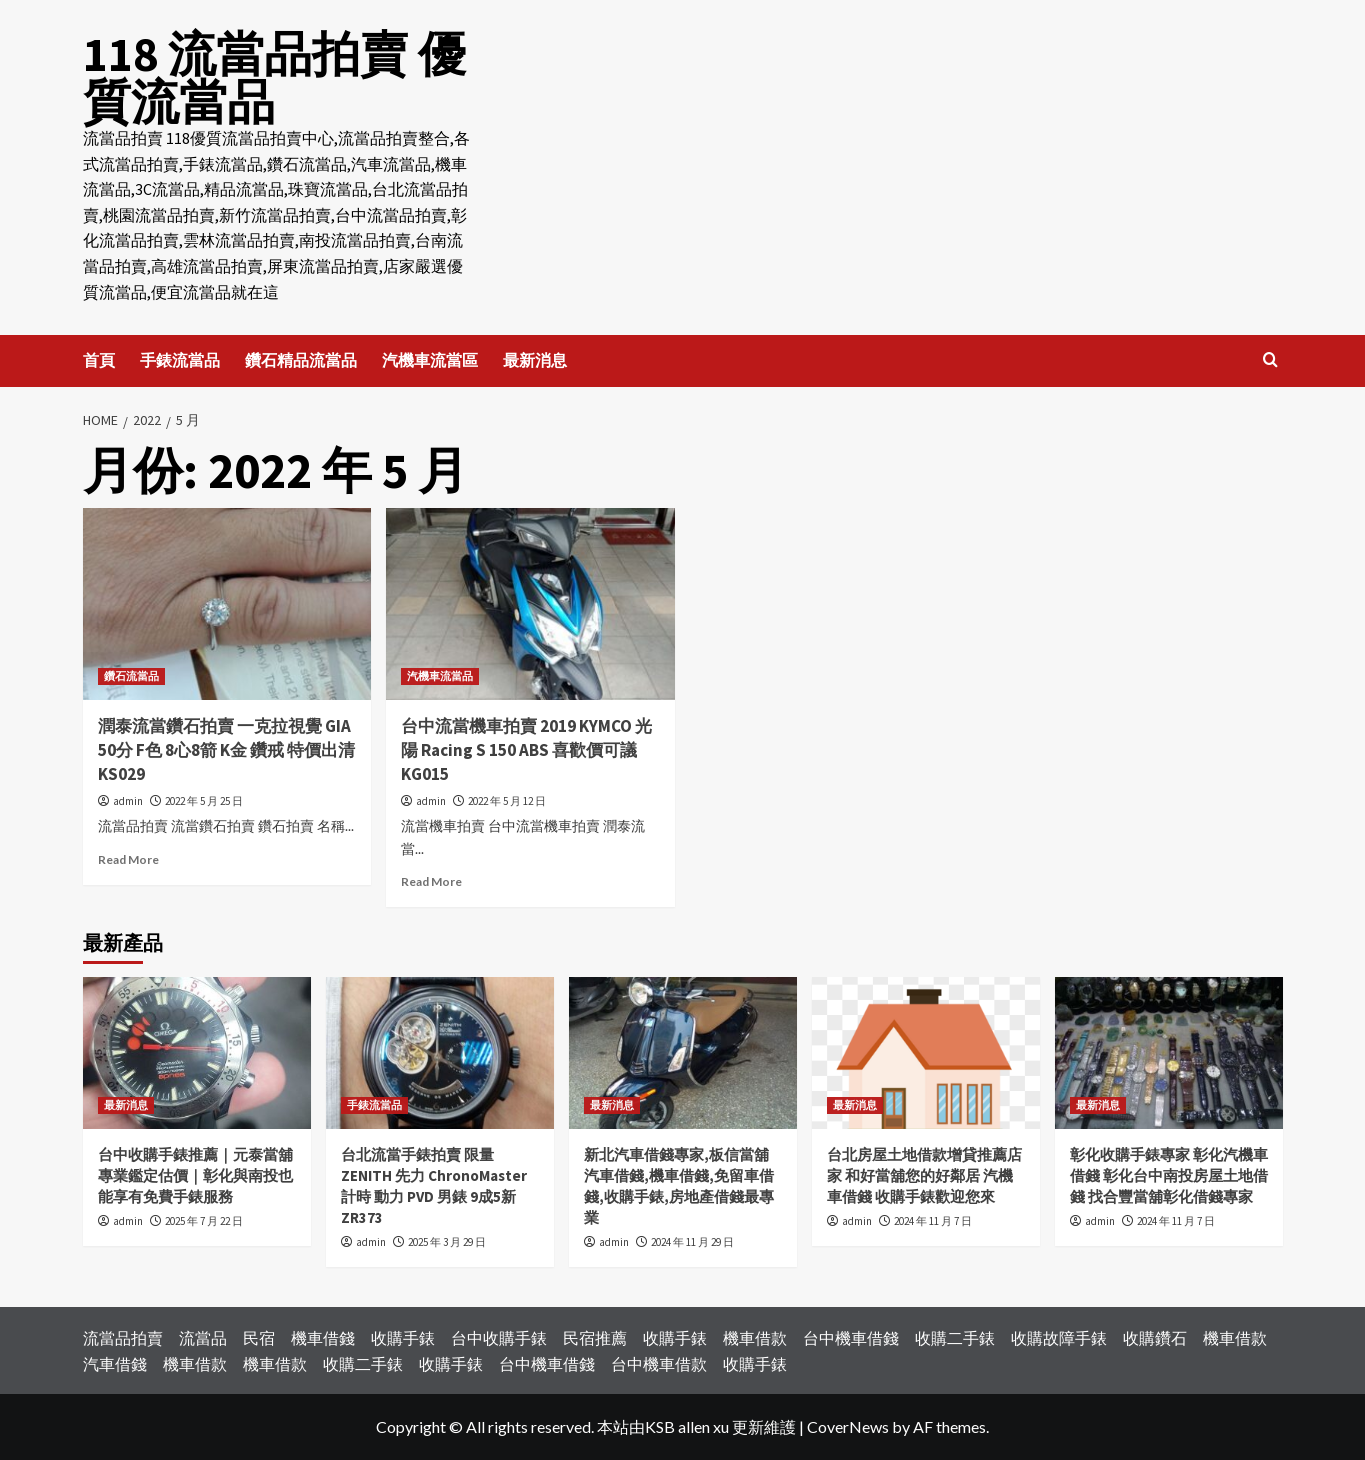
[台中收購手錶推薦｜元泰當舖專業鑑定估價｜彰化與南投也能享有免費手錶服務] (197, 1053)
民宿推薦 (595, 1337)
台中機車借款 (659, 1363)
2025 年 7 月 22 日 (204, 1221)
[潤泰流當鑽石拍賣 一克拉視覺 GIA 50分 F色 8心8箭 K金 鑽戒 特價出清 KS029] (227, 604)
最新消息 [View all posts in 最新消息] (126, 1105)
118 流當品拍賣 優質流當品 (274, 78)
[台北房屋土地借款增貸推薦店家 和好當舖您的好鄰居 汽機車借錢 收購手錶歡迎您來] (926, 1053)
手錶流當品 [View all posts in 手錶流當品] (374, 1105)
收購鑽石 (1155, 1337)
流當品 (203, 1337)
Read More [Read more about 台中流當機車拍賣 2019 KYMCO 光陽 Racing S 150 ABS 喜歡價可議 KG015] (431, 881)
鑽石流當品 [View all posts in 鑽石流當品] (131, 676)
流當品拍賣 (123, 1337)
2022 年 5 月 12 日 (507, 801)
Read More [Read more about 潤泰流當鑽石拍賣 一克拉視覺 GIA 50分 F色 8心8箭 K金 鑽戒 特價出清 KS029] (128, 859)
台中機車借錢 (851, 1337)
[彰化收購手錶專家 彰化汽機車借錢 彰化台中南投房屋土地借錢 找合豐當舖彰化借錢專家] (1169, 1053)
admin (128, 801)
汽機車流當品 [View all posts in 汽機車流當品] (440, 676)
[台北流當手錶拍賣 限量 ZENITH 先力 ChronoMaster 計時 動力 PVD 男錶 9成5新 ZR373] (440, 1053)
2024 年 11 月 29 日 (692, 1242)
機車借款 (755, 1337)
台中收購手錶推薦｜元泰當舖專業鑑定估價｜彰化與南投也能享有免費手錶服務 (195, 1175)
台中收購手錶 (499, 1337)
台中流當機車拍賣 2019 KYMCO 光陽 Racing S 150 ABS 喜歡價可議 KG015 (526, 750)
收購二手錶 (955, 1337)
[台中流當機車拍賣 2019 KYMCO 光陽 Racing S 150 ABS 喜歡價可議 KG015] (530, 604)
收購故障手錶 (1059, 1337)
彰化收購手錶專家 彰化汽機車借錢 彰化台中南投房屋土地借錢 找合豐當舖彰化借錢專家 (1169, 1175)
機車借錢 (323, 1337)
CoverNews (848, 1426)
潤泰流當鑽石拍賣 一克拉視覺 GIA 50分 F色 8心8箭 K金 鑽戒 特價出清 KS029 (226, 750)
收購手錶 (403, 1337)
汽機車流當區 (430, 360)
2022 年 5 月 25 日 (204, 801)
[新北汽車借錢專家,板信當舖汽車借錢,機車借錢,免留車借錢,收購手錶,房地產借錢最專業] (683, 1053)
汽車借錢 (115, 1363)
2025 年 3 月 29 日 (447, 1242)
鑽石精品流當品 (301, 360)
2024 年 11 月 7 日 (933, 1221)
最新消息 (535, 360)
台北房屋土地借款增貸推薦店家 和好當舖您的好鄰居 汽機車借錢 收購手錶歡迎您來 (924, 1175)
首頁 (99, 360)
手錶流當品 (180, 360)
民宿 (259, 1337)
